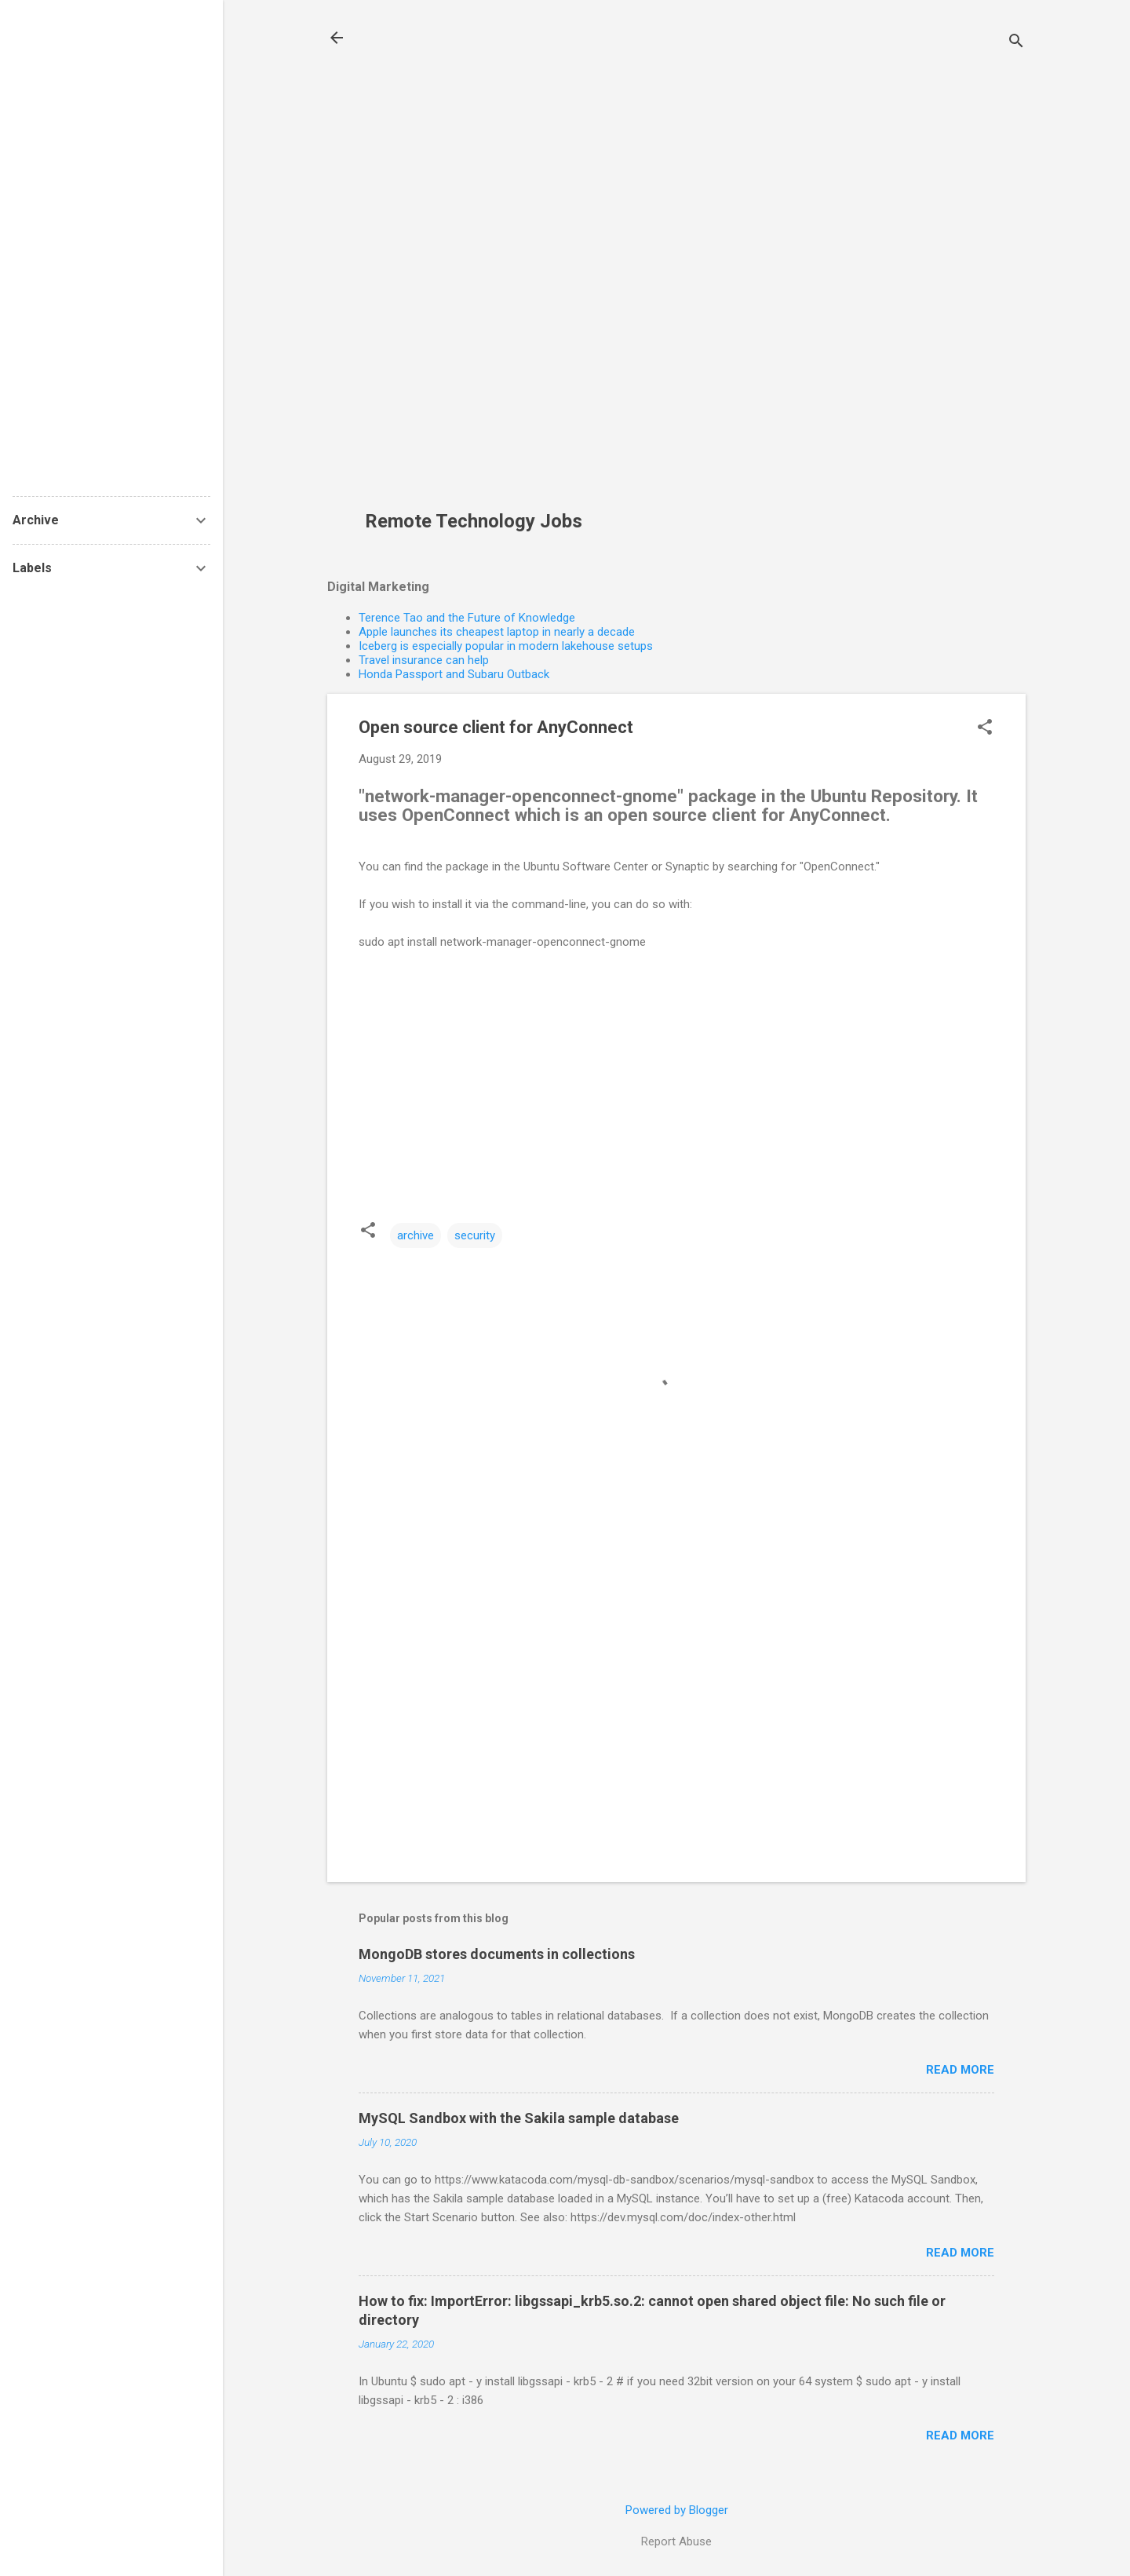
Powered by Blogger (676, 2510)
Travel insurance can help (424, 660)
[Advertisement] (479, 263)
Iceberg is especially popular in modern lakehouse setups (506, 646)
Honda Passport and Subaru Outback (454, 674)
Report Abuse (676, 2541)
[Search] (1016, 43)
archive (415, 1235)
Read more (960, 2070)
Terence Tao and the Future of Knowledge (467, 618)
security (474, 1235)
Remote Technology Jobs (473, 521)
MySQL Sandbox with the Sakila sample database (519, 2118)
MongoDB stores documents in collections (497, 1954)
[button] (984, 728)
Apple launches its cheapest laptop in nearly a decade (497, 632)
